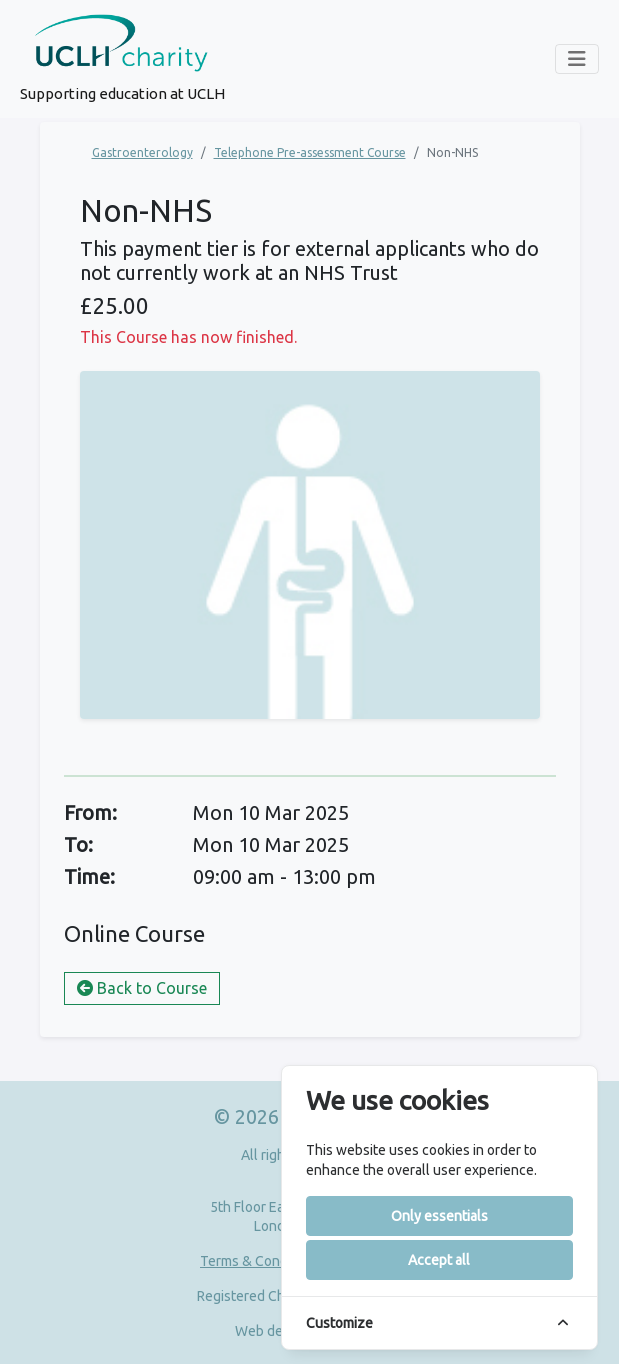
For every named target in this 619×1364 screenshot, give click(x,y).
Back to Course (142, 988)
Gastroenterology (142, 152)
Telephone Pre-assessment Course (310, 152)
